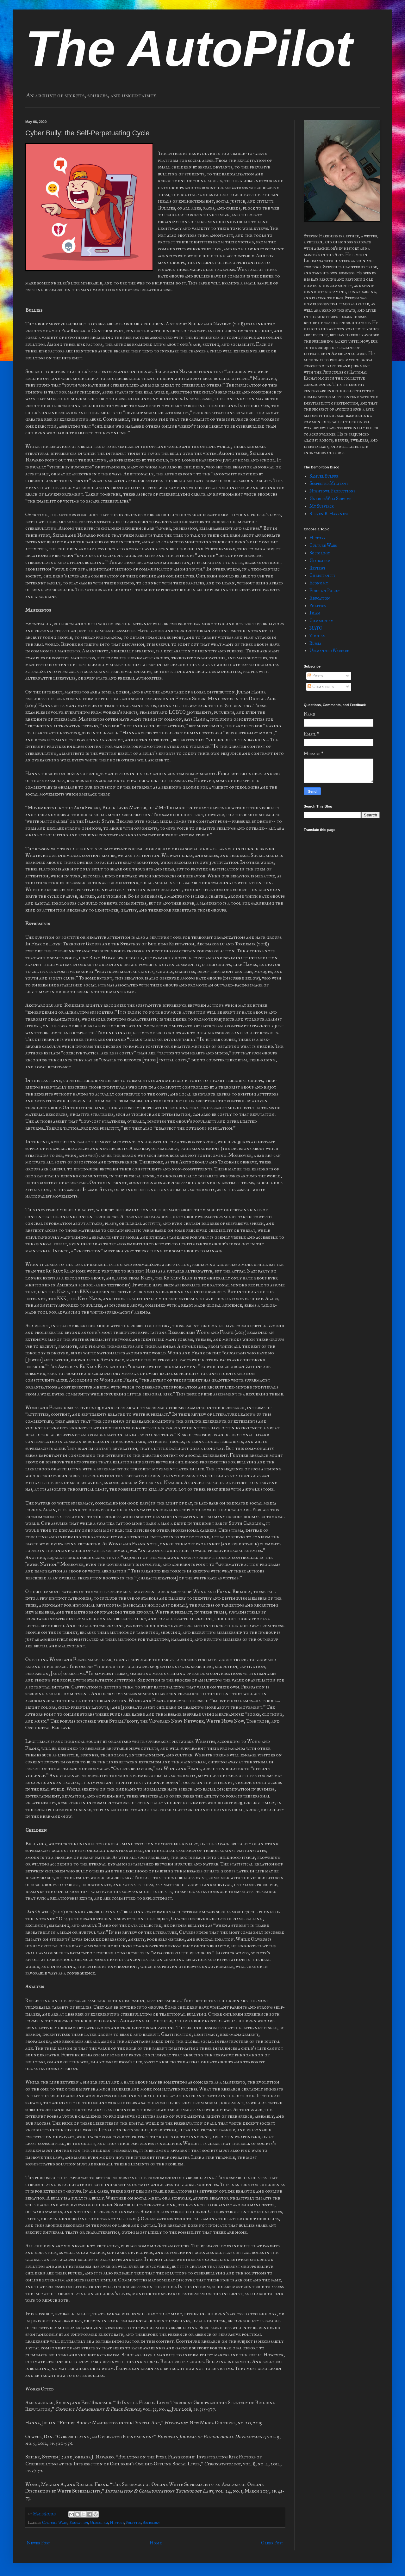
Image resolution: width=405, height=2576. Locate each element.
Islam (315, 613)
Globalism (99, 2522)
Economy (318, 583)
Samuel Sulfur (323, 476)
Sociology (151, 2522)
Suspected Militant (328, 483)
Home (156, 2543)
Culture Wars (54, 2522)
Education (78, 2522)
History (117, 2522)
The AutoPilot (188, 48)
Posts (315, 676)
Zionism (317, 635)
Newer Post (38, 2543)
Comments (321, 686)
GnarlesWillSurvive (330, 498)
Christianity (322, 575)
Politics (133, 2522)
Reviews (317, 568)
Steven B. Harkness (328, 513)
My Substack (321, 506)
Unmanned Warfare (329, 650)
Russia (315, 643)
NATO (315, 628)
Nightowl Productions (332, 491)
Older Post (272, 2543)
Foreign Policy (324, 590)
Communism (321, 620)
